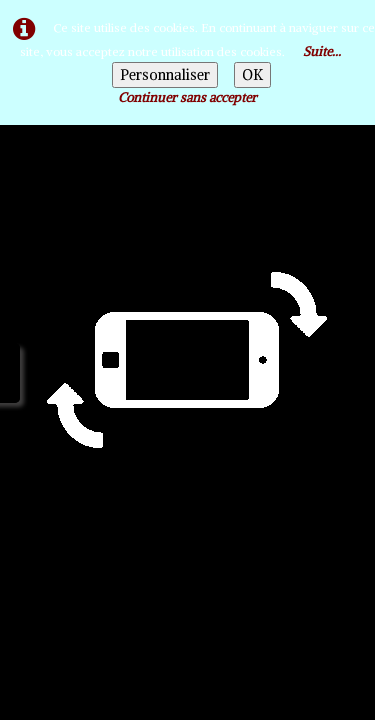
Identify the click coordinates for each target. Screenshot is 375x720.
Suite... (322, 51)
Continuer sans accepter (187, 97)
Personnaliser (165, 75)
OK (252, 75)
